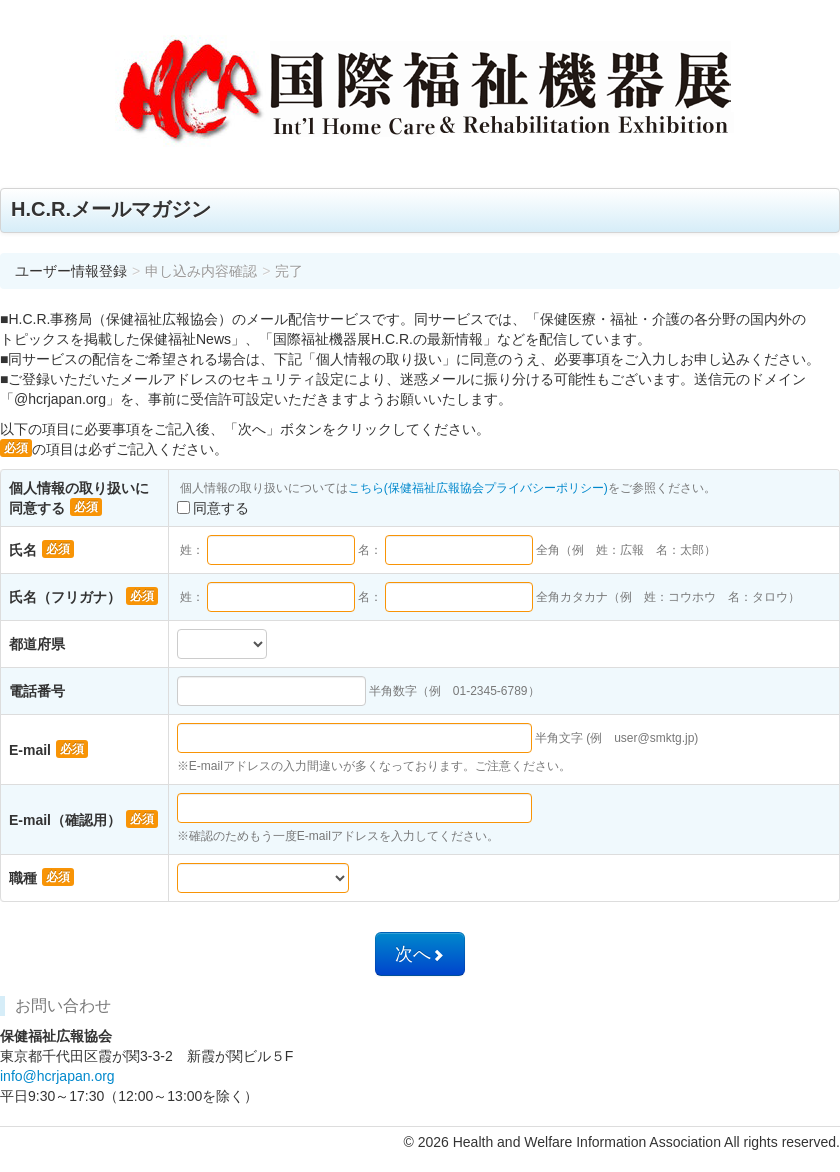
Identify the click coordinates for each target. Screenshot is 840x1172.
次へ (420, 954)
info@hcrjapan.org (57, 1076)
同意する (213, 508)
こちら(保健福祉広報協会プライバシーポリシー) (478, 488)
